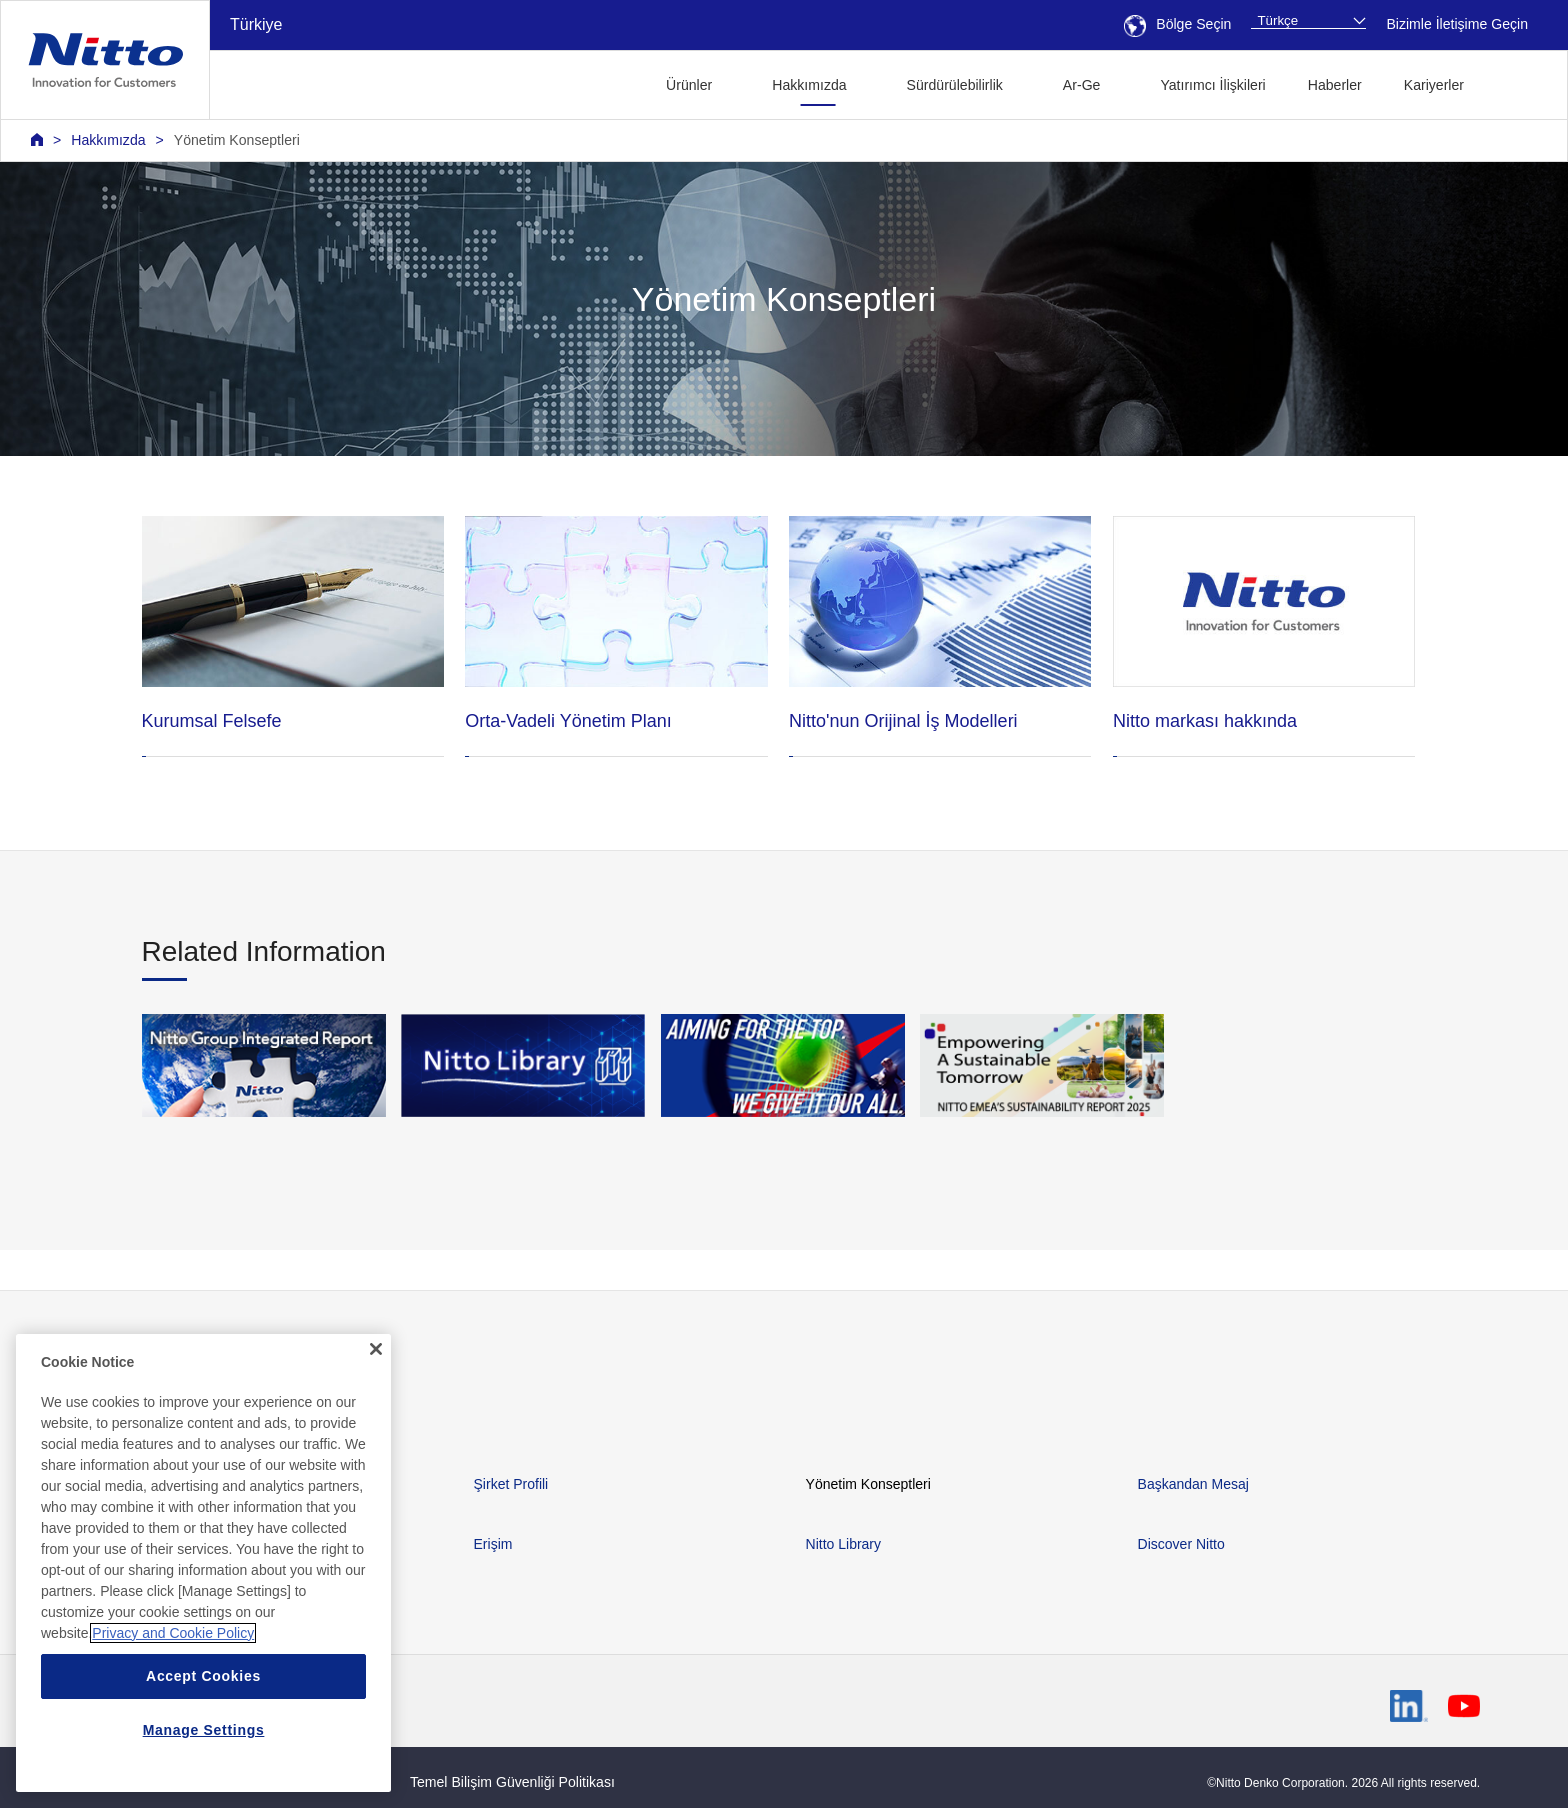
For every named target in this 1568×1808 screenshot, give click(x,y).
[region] (203, 1572)
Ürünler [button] (689, 85)
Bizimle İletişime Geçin (1457, 24)
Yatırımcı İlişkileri (1212, 85)
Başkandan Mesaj (1193, 1484)
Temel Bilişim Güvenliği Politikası (512, 1782)
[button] (1516, 82)
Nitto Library (843, 1544)
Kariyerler (1434, 85)
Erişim (493, 1544)
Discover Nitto (1181, 1544)
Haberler (1335, 85)
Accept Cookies (203, 1685)
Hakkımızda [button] (809, 85)
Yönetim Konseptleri (237, 140)
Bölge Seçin (1177, 24)
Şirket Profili (511, 1484)
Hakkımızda (108, 140)
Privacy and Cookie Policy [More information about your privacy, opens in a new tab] (173, 1642)
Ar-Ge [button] (1082, 85)
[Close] (376, 1358)
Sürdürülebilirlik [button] (955, 85)
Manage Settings (204, 1739)
